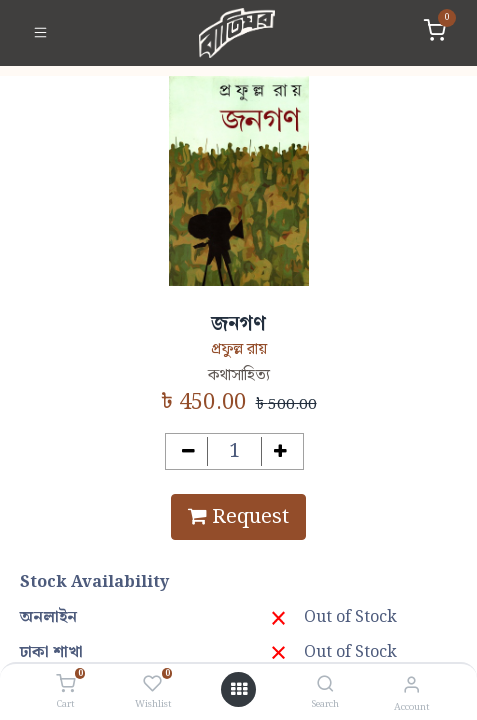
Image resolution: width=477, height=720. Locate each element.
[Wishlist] (152, 685)
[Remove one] (188, 451)
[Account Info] (411, 685)
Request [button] (238, 517)
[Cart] (65, 685)
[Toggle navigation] (40, 33)
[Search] (325, 685)
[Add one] (280, 451)
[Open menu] (239, 690)
